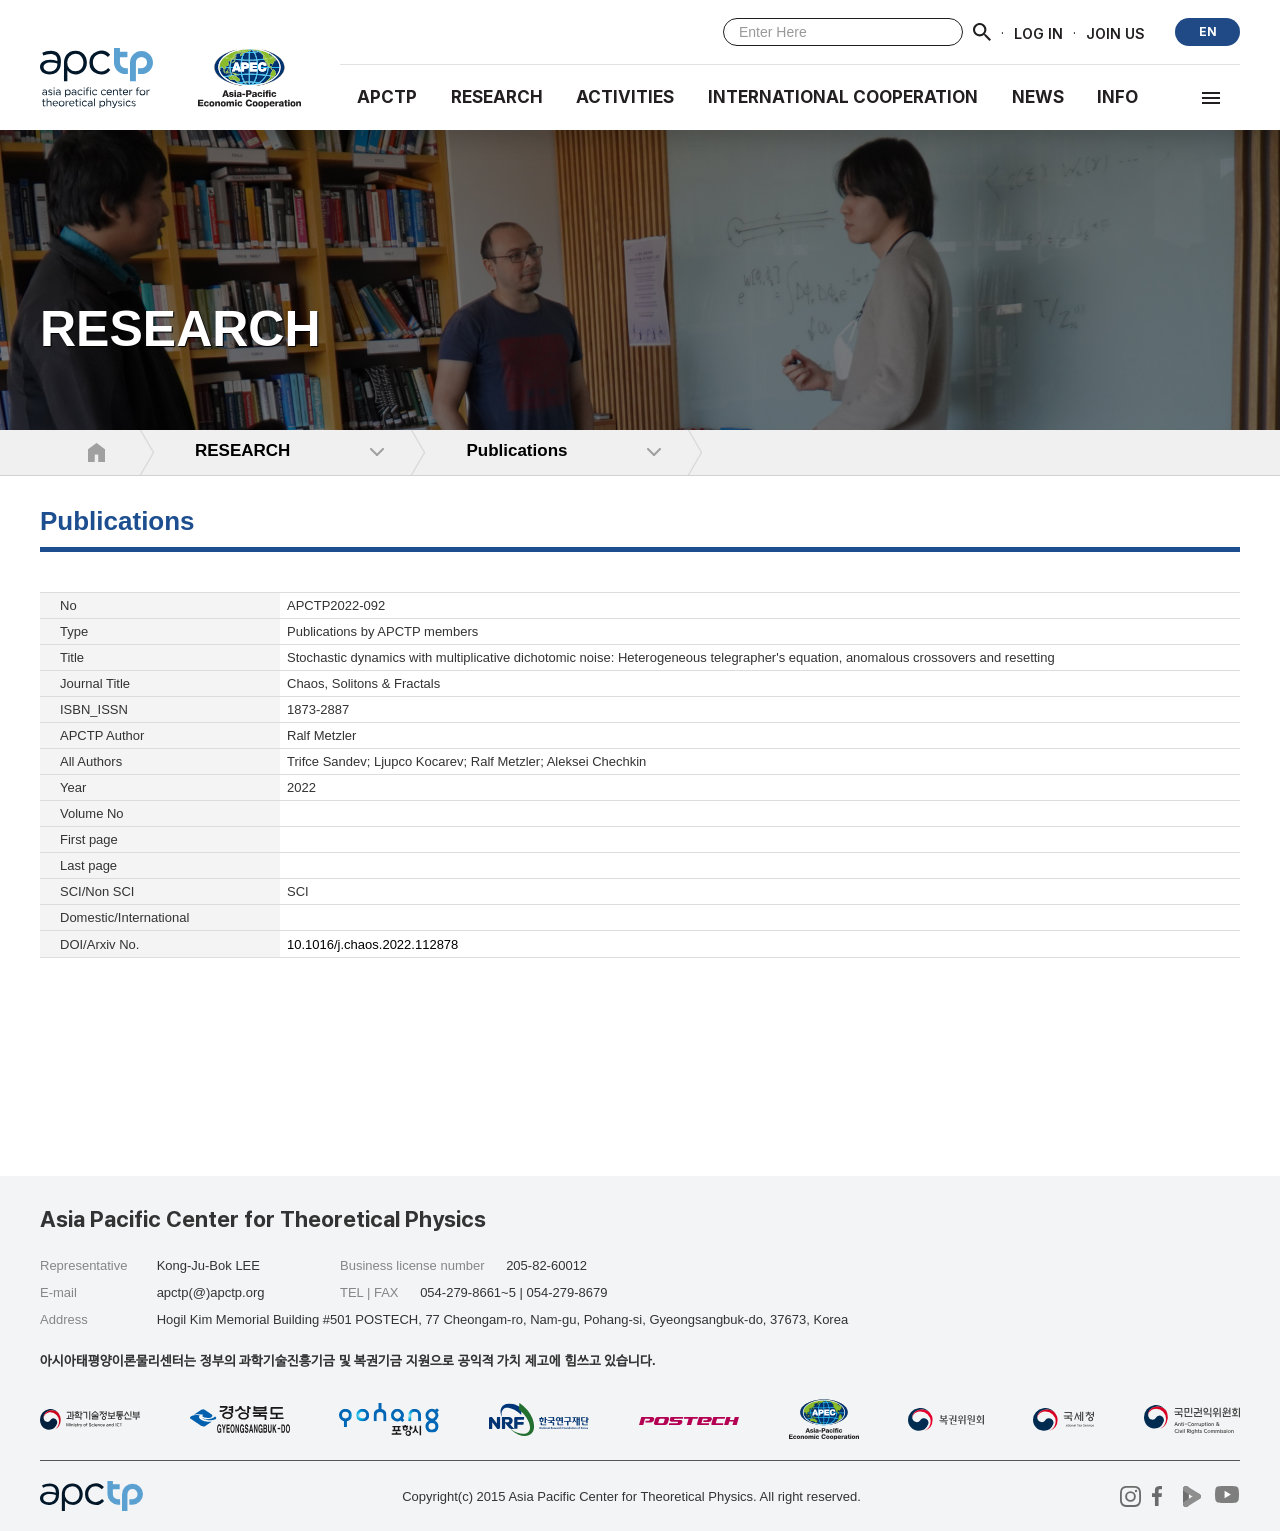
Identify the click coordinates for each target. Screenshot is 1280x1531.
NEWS (1038, 97)
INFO (1117, 97)
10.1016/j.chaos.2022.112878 (372, 944)
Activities (625, 97)
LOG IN (1038, 32)
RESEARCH (497, 97)
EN (1208, 31)
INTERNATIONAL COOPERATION (843, 97)
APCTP (387, 97)
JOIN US (1115, 32)
